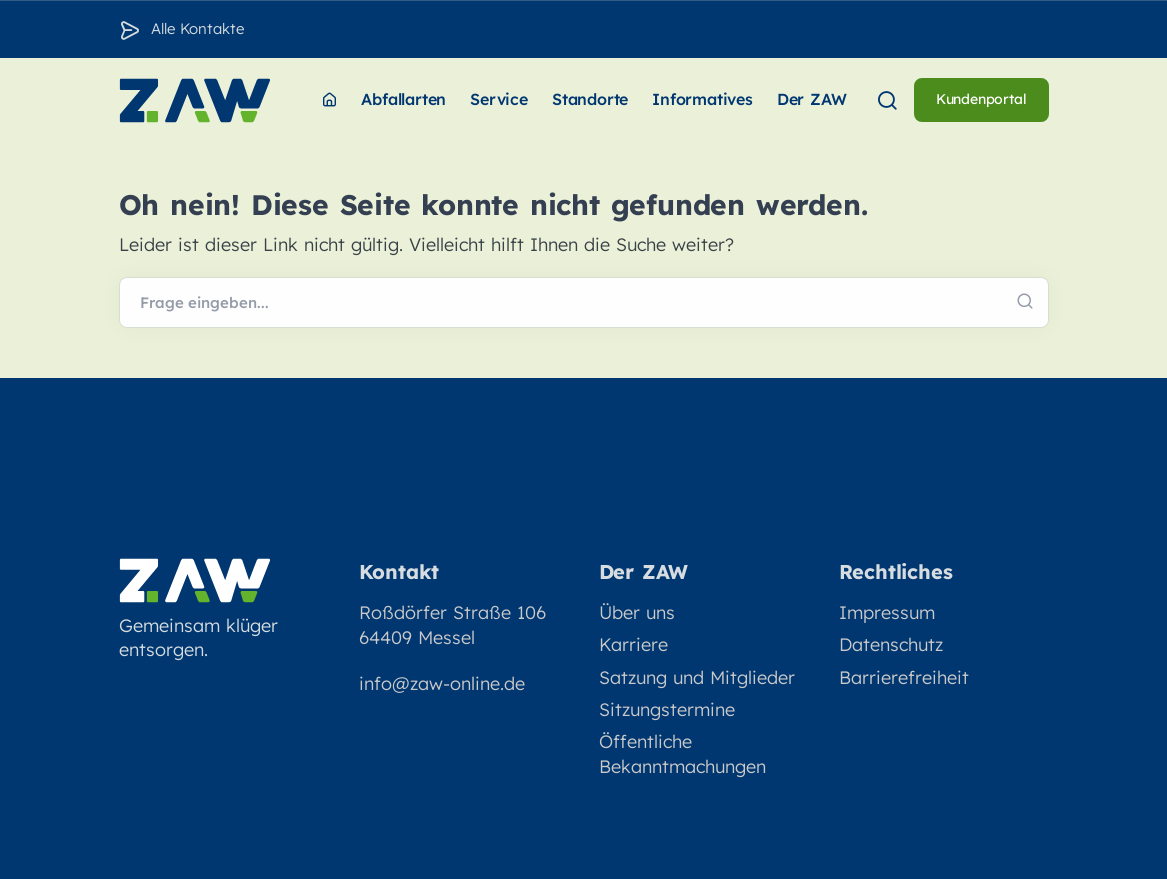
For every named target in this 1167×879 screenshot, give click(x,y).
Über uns (637, 612)
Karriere (633, 644)
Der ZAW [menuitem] (812, 99)
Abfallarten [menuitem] (403, 99)
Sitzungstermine (667, 709)
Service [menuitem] (499, 99)
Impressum (887, 612)
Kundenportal (981, 99)
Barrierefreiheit (904, 677)
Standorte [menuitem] (590, 99)
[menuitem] (329, 100)
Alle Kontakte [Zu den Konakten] (197, 28)
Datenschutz (891, 644)
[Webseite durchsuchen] (584, 303)
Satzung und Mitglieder (697, 677)
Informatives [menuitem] (702, 99)
